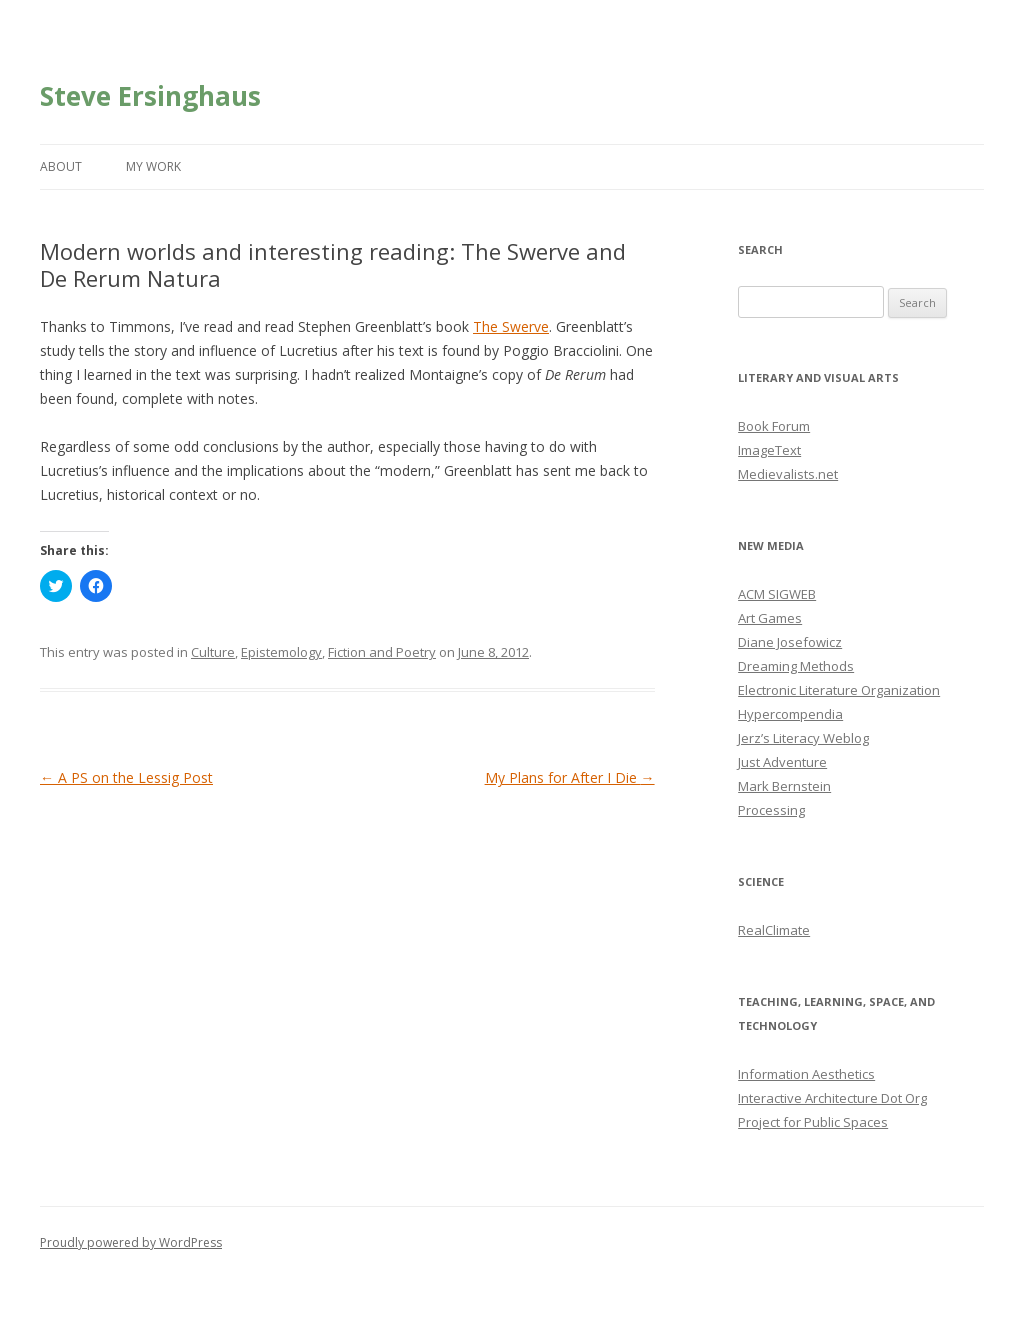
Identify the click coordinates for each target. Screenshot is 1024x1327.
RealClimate (774, 930)
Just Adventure (782, 762)
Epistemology (281, 652)
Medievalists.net (788, 474)
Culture (213, 652)
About (61, 166)
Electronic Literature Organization (839, 690)
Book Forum (774, 426)
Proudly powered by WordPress (131, 1242)
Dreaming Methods (796, 666)
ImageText (769, 450)
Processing (771, 810)
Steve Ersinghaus (150, 96)
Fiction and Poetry (382, 652)
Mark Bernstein (784, 786)
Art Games (770, 618)
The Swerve (511, 326)
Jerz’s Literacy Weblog (803, 738)
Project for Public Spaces (813, 1122)
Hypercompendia (790, 714)
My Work (153, 166)
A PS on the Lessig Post (126, 777)
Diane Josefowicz (790, 642)
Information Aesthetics (806, 1074)
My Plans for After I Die (570, 777)
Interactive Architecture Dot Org (832, 1098)
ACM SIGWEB (777, 594)
